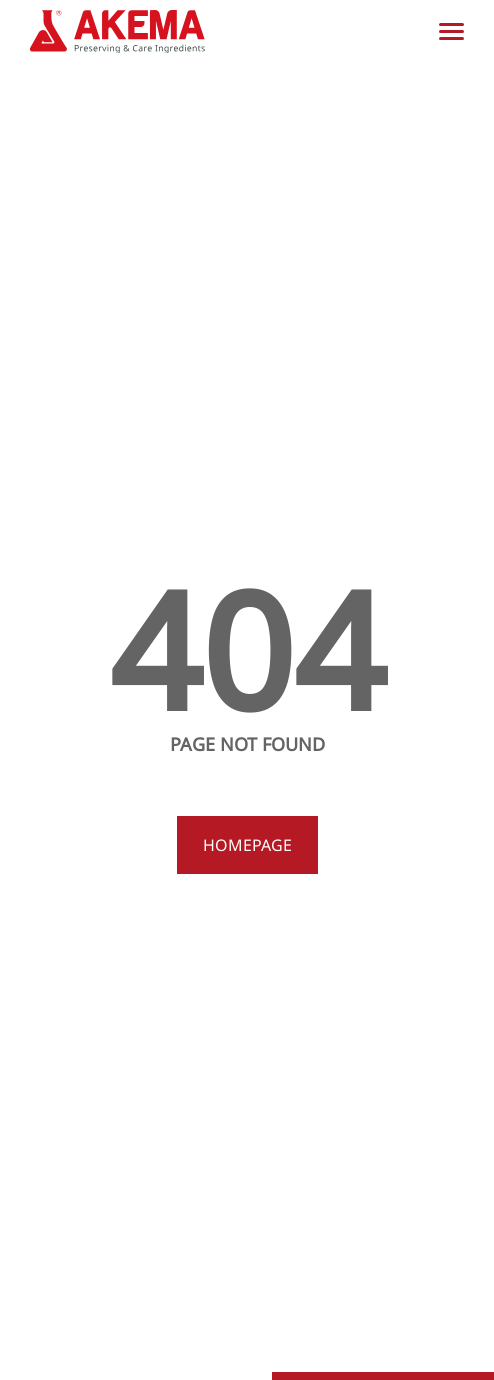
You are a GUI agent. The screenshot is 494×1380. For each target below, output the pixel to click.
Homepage (247, 845)
